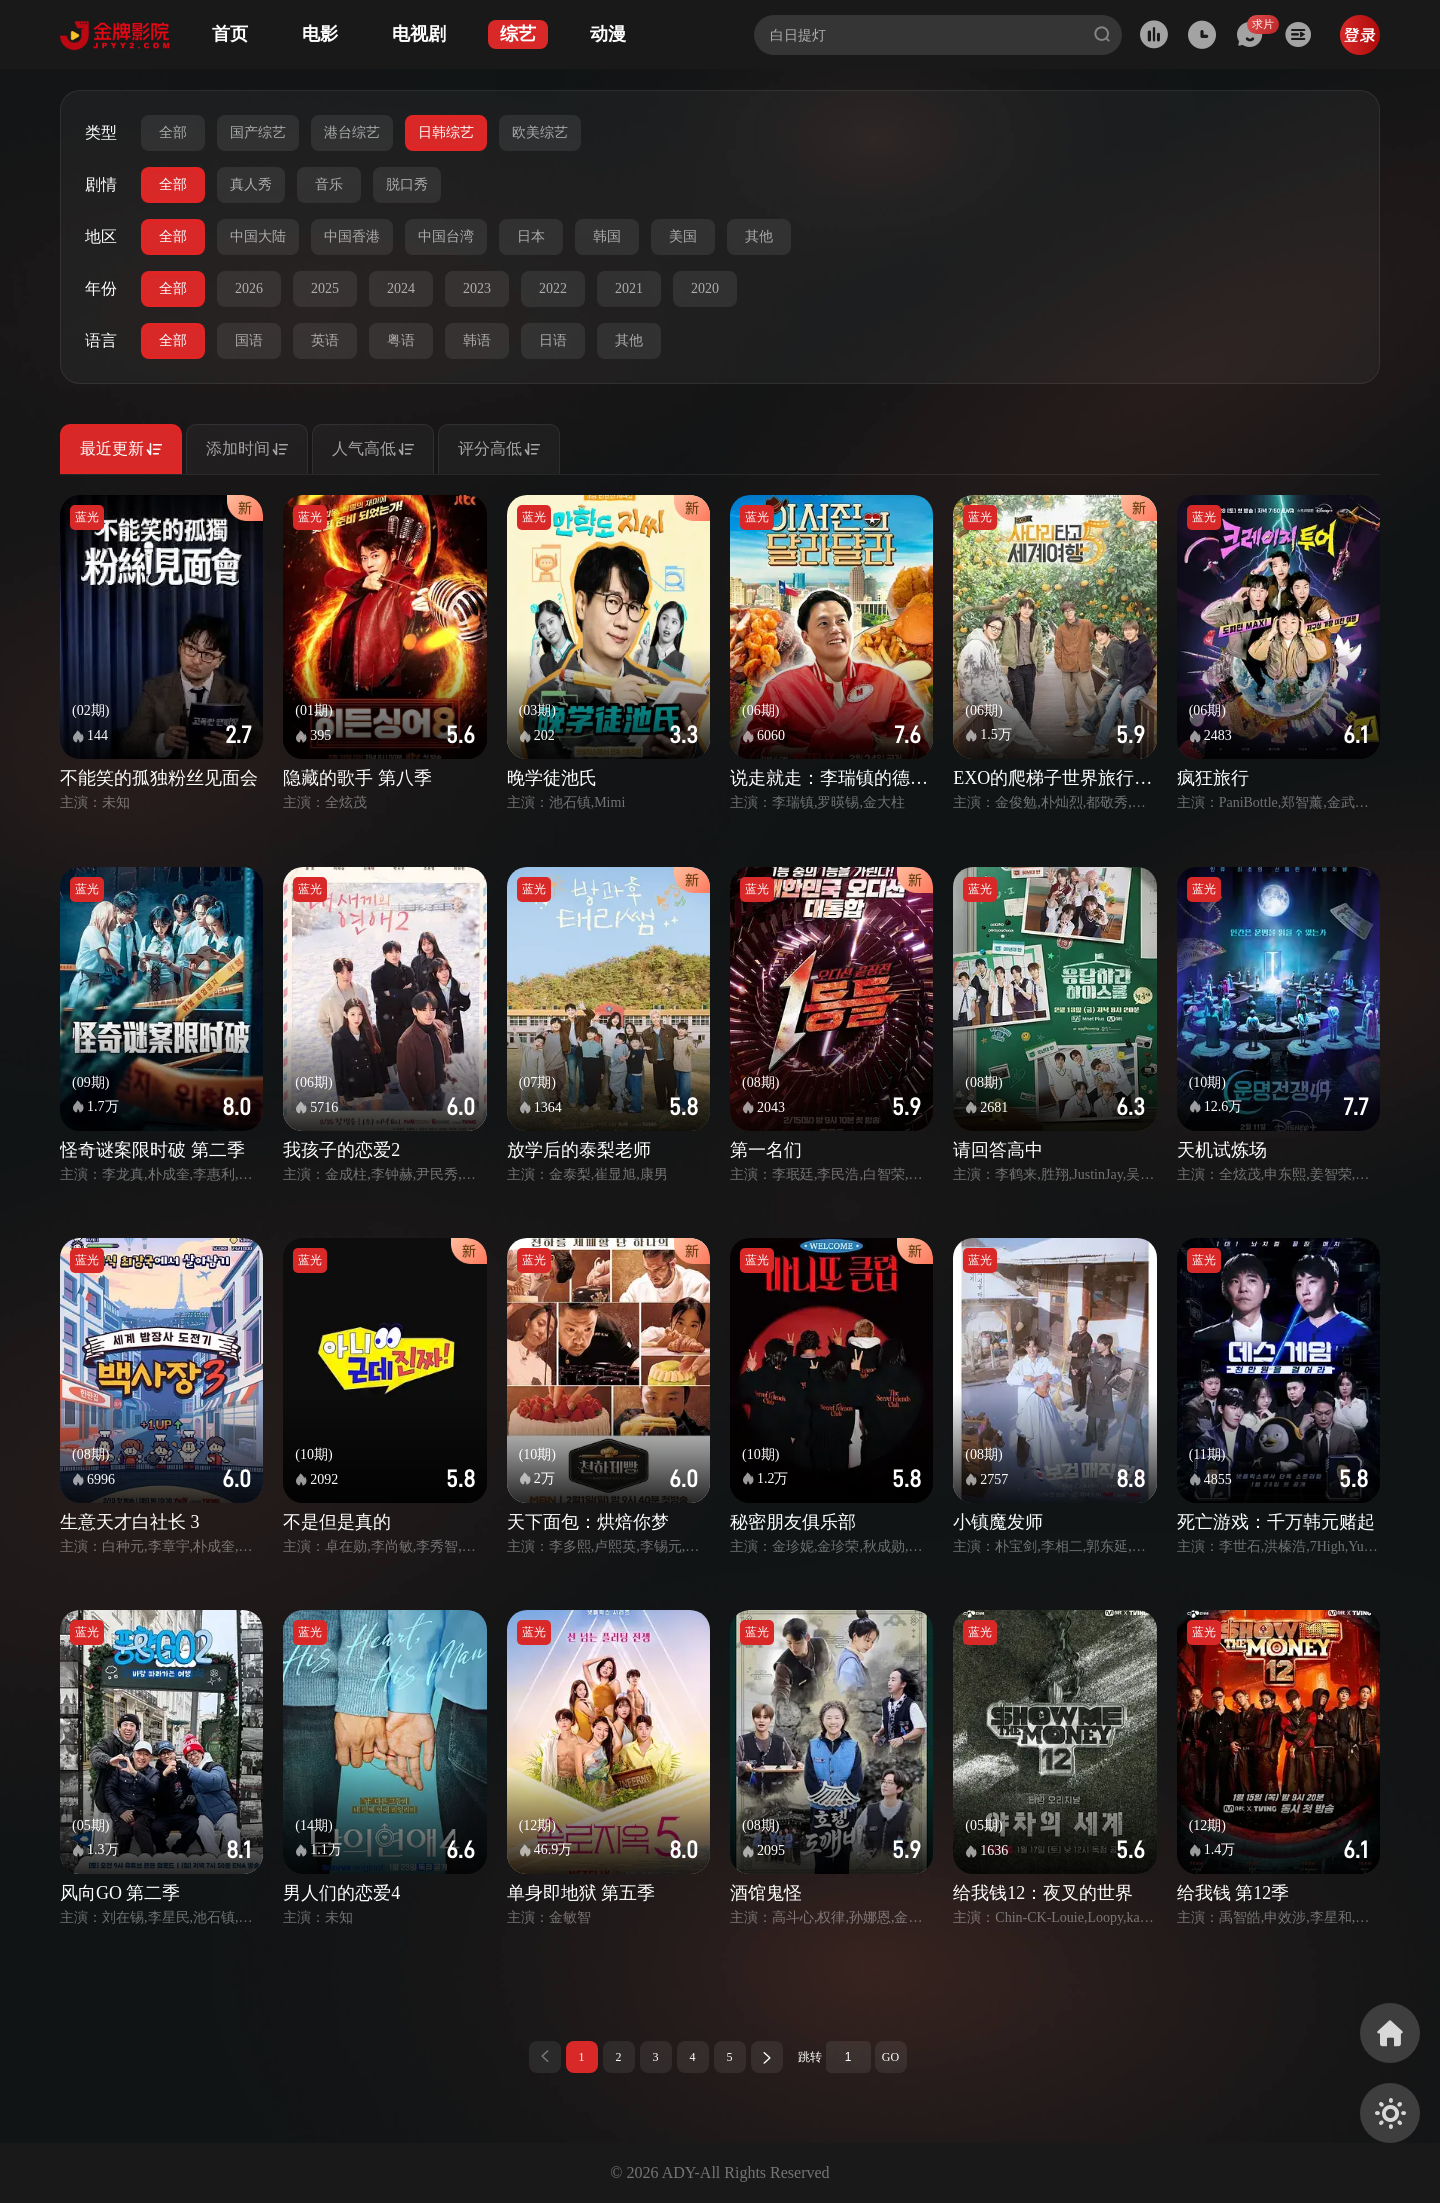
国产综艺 (258, 132)
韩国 (607, 236)
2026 (249, 288)
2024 (401, 288)
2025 (325, 288)
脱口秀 (407, 184)
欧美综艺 (540, 132)
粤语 (401, 340)
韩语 (477, 340)
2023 (477, 288)
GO (890, 2057)
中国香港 (352, 236)
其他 (759, 236)
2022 (553, 288)
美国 (683, 236)
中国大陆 (258, 236)
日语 (553, 340)
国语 (249, 340)
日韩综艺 (446, 132)
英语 (325, 340)
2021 (629, 288)
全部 (173, 132)
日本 (531, 236)
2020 (705, 288)
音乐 (329, 184)
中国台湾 (446, 236)
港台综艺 (352, 132)
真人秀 (251, 184)
